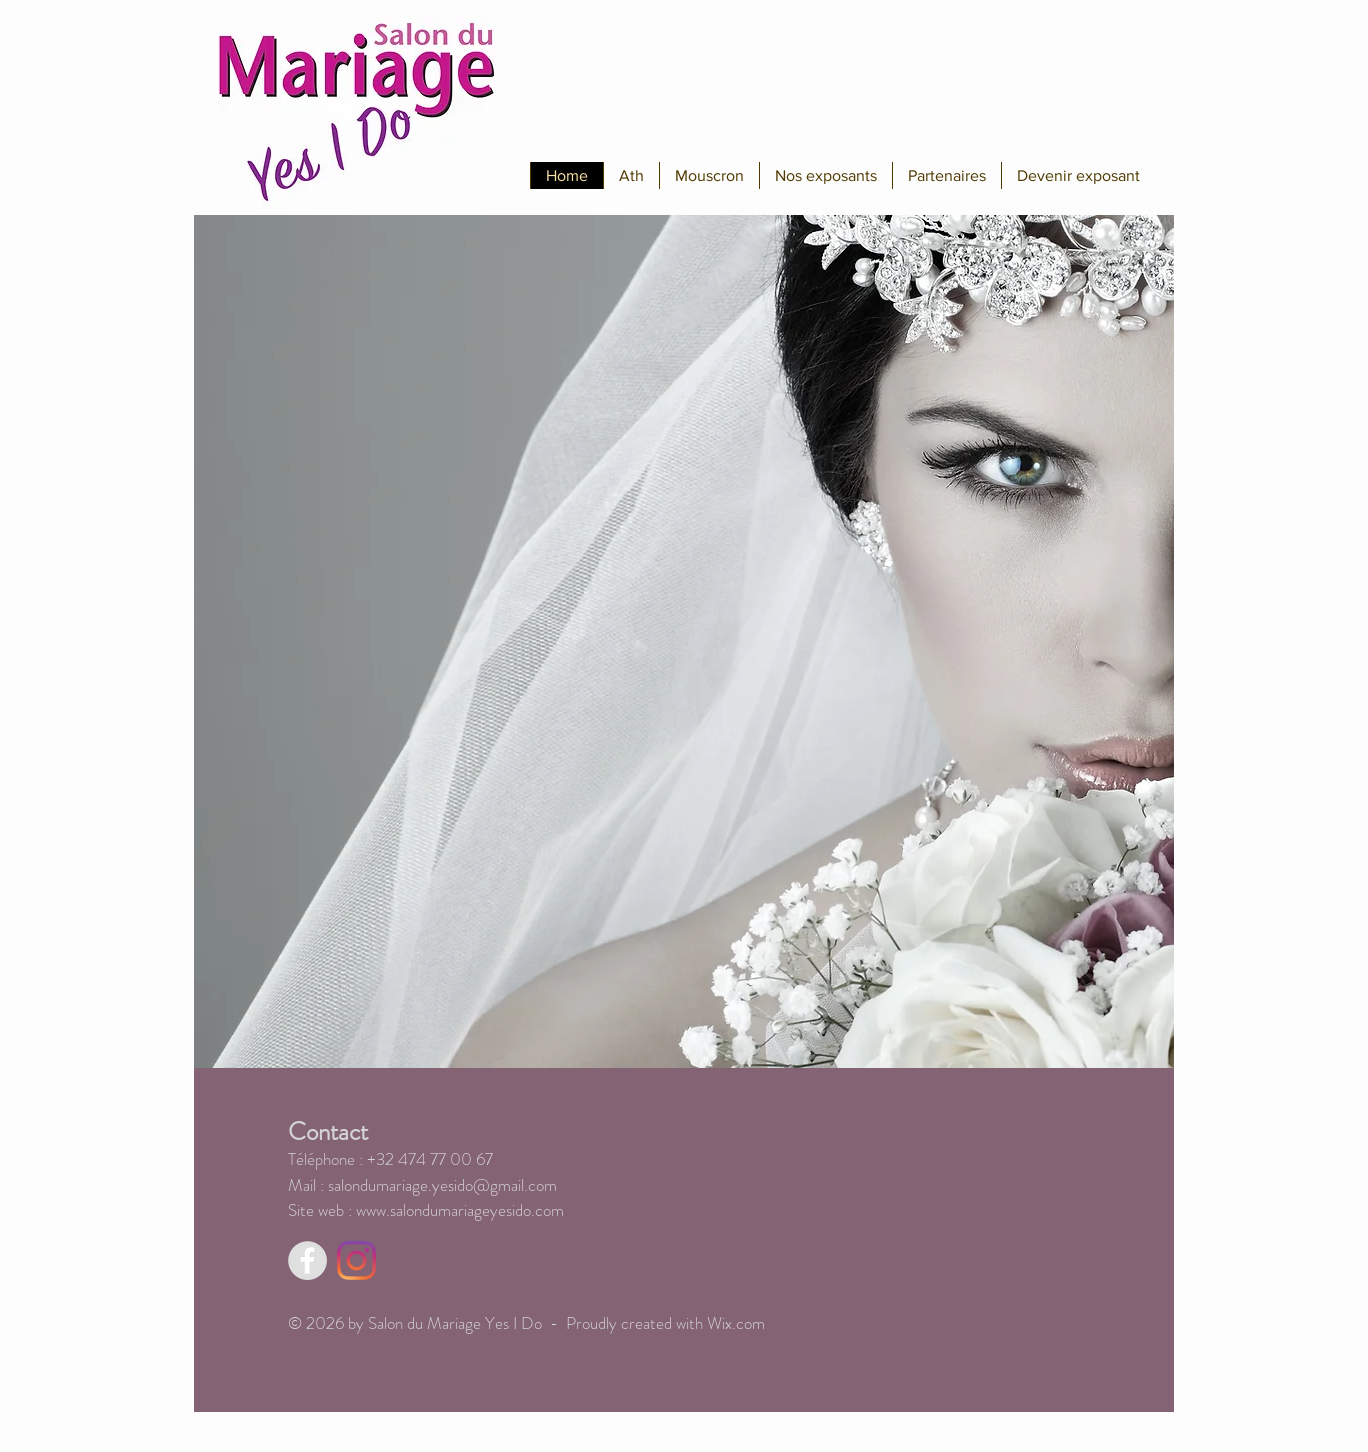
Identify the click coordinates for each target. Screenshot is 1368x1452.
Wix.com (736, 1323)
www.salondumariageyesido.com (460, 1210)
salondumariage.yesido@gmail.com (442, 1185)
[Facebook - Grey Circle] (307, 1260)
